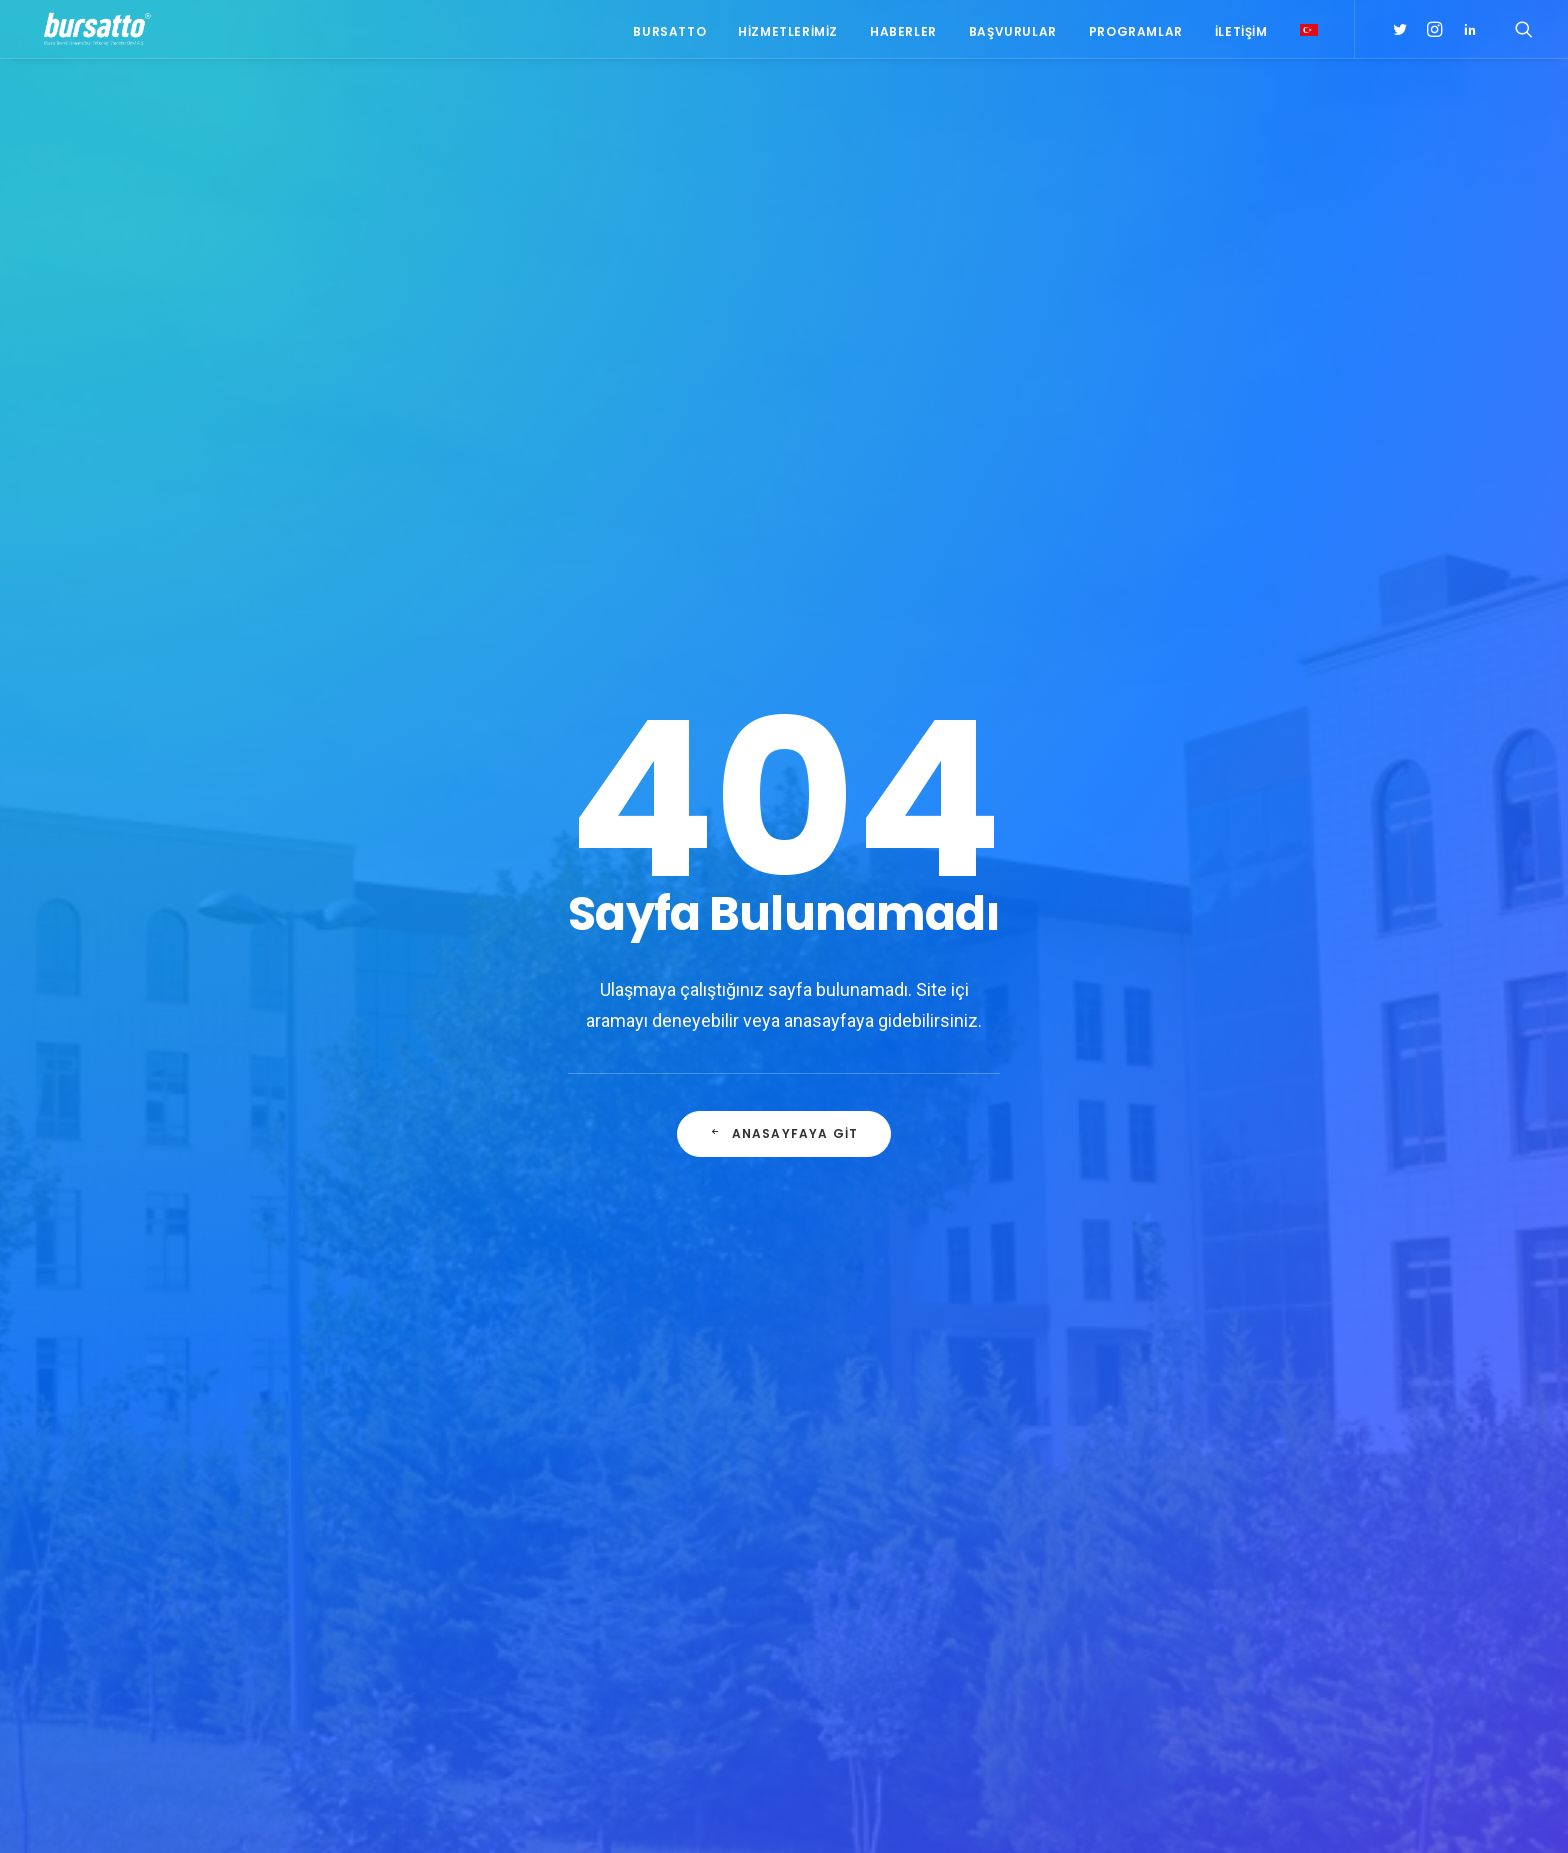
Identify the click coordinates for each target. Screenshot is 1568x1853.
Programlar (1136, 32)
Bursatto (669, 32)
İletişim (1241, 32)
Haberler (903, 32)
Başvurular (1013, 32)
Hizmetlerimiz (788, 32)
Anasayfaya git (783, 1138)
